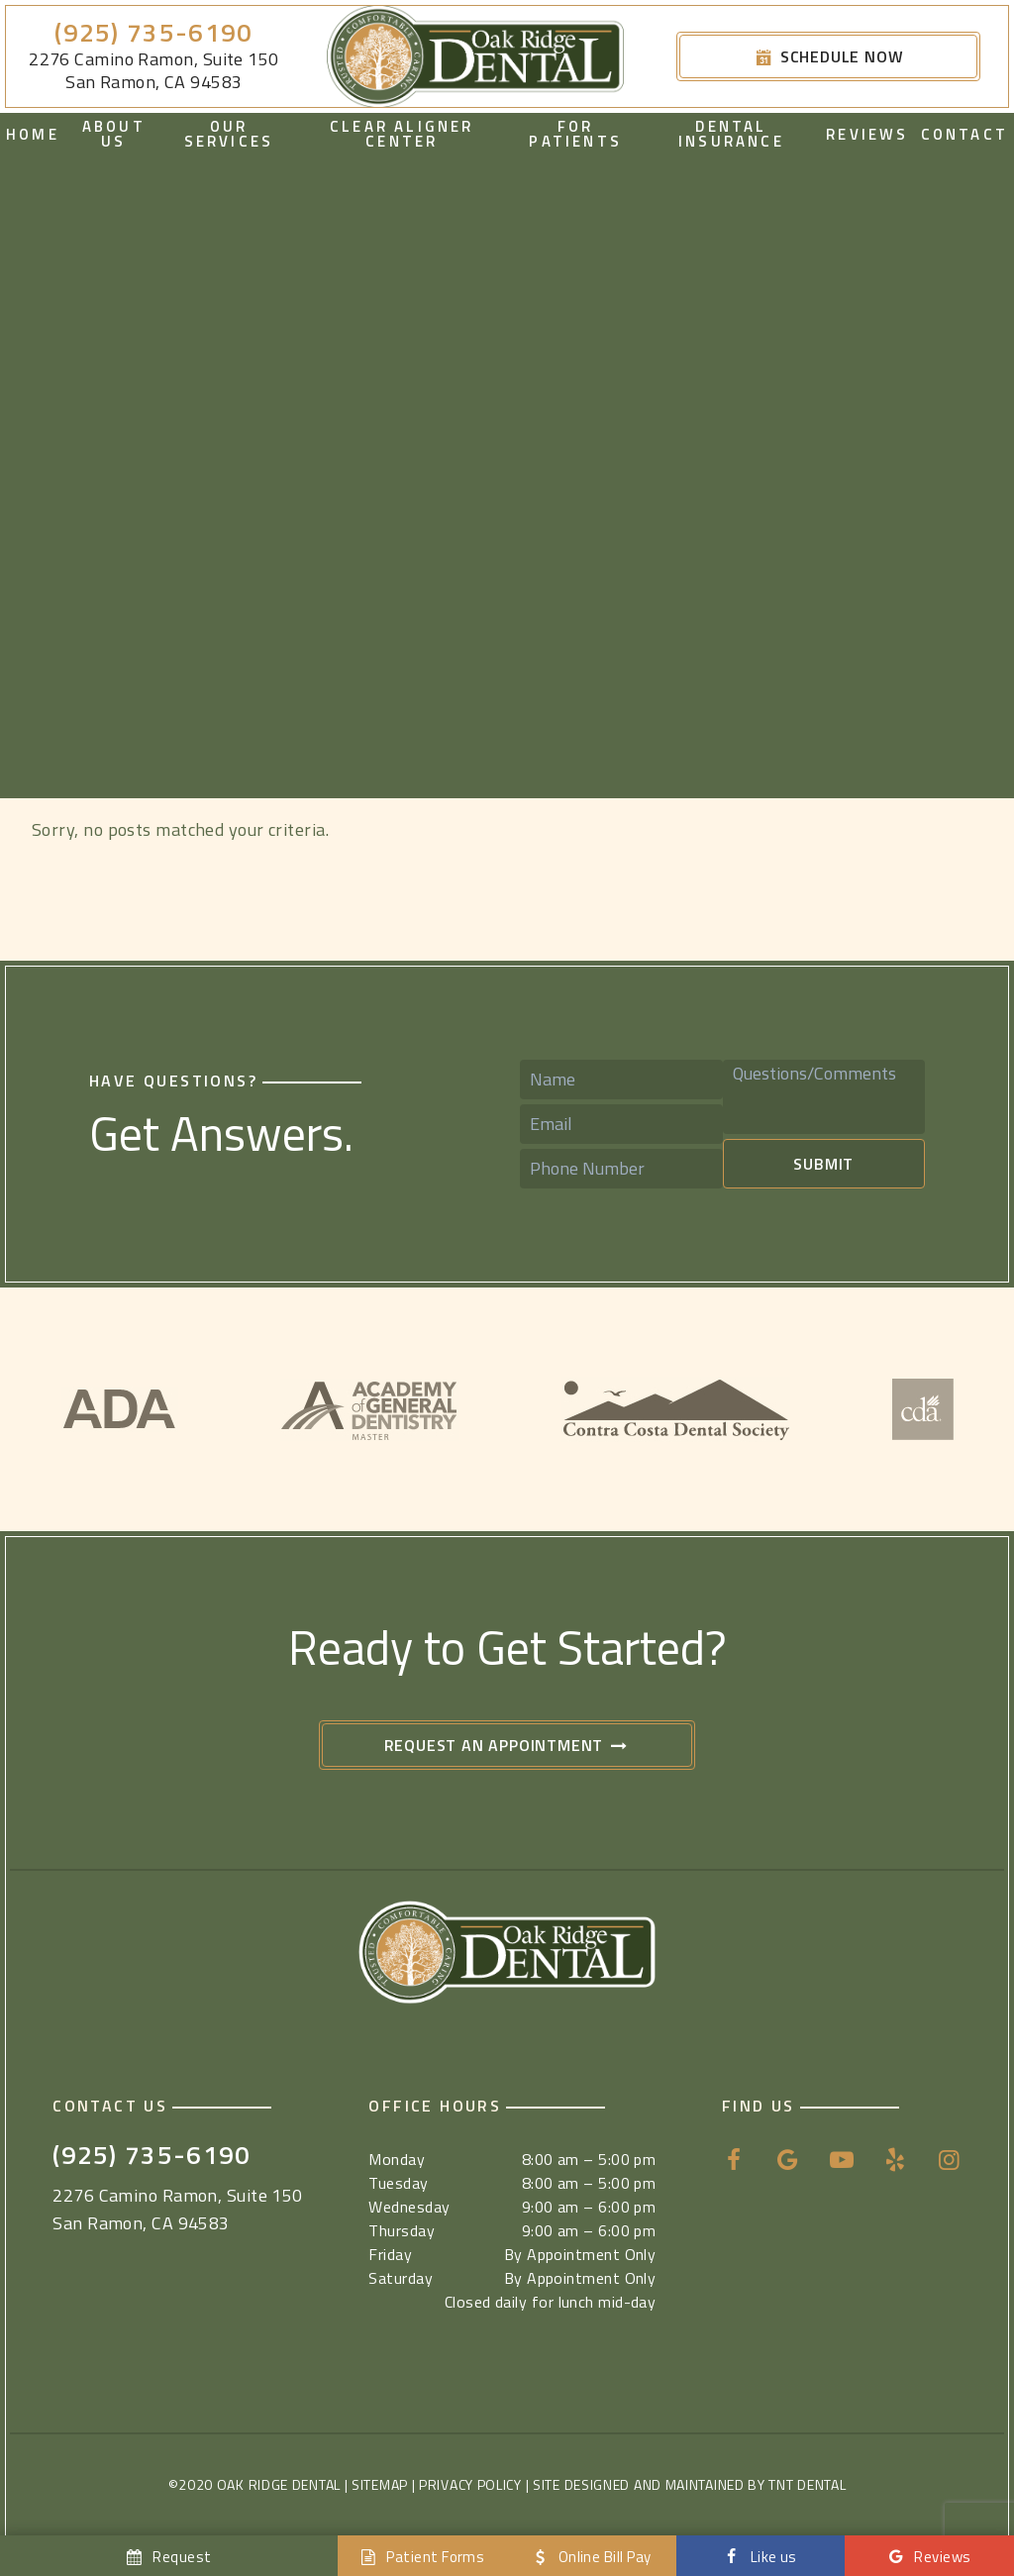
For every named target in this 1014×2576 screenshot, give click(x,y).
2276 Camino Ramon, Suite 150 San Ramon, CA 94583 (154, 71)
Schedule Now (829, 56)
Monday (396, 2159)
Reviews (867, 134)
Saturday (400, 2278)
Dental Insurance (731, 134)
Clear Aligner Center (402, 134)
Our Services (229, 134)
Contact (964, 134)
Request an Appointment (507, 1745)
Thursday (401, 2230)
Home (32, 134)
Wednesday (409, 2206)
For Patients (575, 134)
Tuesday (398, 2183)
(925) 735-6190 (153, 33)
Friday (390, 2254)
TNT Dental (807, 2484)
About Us (114, 134)
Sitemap (380, 2484)
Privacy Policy (470, 2484)
